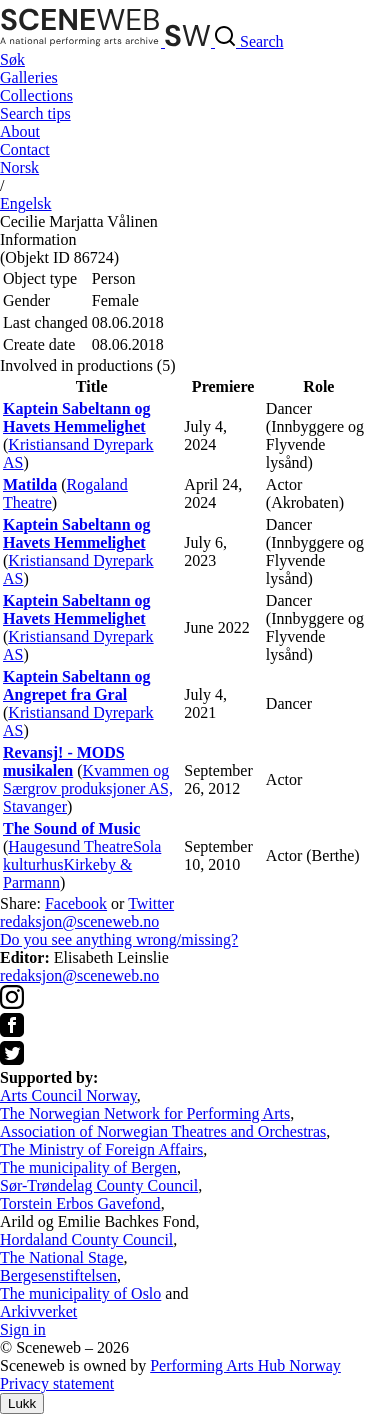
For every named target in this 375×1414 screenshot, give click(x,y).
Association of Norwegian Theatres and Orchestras (163, 1131)
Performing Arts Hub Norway (245, 1365)
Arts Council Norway (68, 1095)
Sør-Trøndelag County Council (99, 1185)
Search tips (35, 113)
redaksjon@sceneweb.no (79, 921)
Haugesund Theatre (70, 846)
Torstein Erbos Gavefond (80, 1203)
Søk (12, 59)
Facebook (76, 903)
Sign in (23, 1329)
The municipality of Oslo (80, 1293)
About (20, 131)
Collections (36, 95)
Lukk (22, 1403)
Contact (25, 149)
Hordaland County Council (86, 1239)
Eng (26, 203)
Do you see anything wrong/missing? (119, 939)
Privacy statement (57, 1383)
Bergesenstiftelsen (58, 1275)
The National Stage (62, 1257)
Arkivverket (38, 1311)
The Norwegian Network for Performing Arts (145, 1113)
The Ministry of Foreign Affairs (101, 1149)
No (19, 167)
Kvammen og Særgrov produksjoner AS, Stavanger (88, 788)
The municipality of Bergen (88, 1167)
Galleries (29, 77)
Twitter (151, 903)
